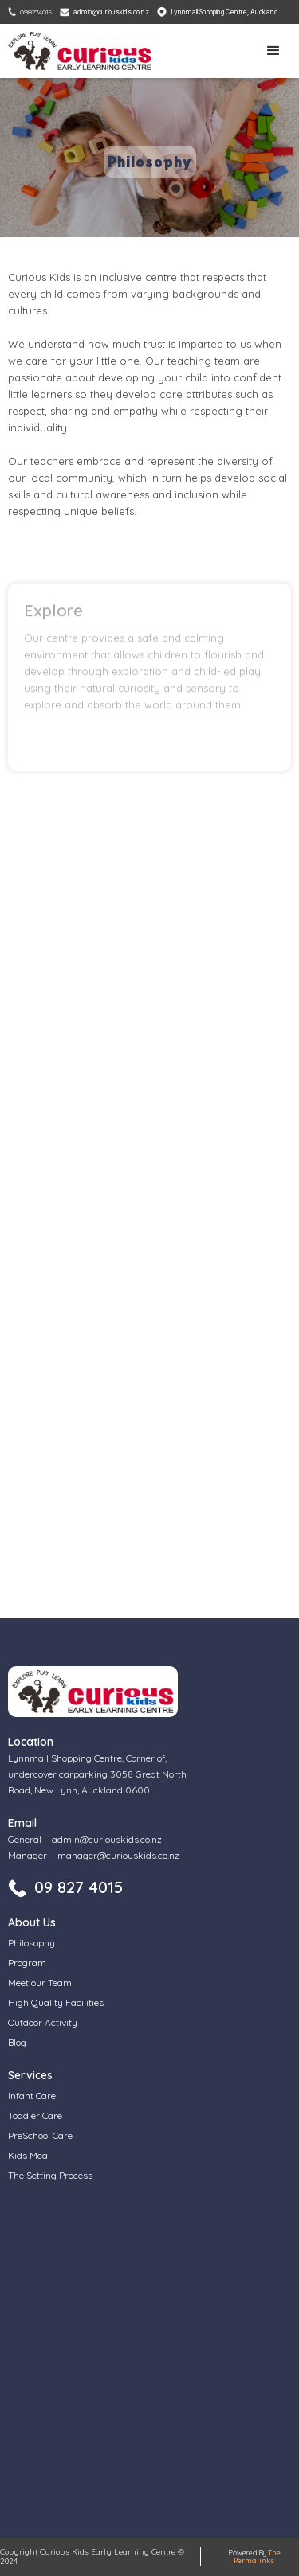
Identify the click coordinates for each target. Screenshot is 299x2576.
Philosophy (31, 1943)
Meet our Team (40, 1983)
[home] (83, 51)
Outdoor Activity (42, 2022)
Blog (17, 2042)
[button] (273, 50)
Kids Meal (29, 2155)
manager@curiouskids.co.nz (118, 1855)
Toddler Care (35, 2115)
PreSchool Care (40, 2135)
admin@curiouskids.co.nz (107, 1839)
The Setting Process (50, 2175)
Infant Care (32, 2096)
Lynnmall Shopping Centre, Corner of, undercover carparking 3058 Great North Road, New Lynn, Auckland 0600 (97, 1774)
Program (27, 1963)
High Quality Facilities (56, 2002)
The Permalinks (257, 2556)
